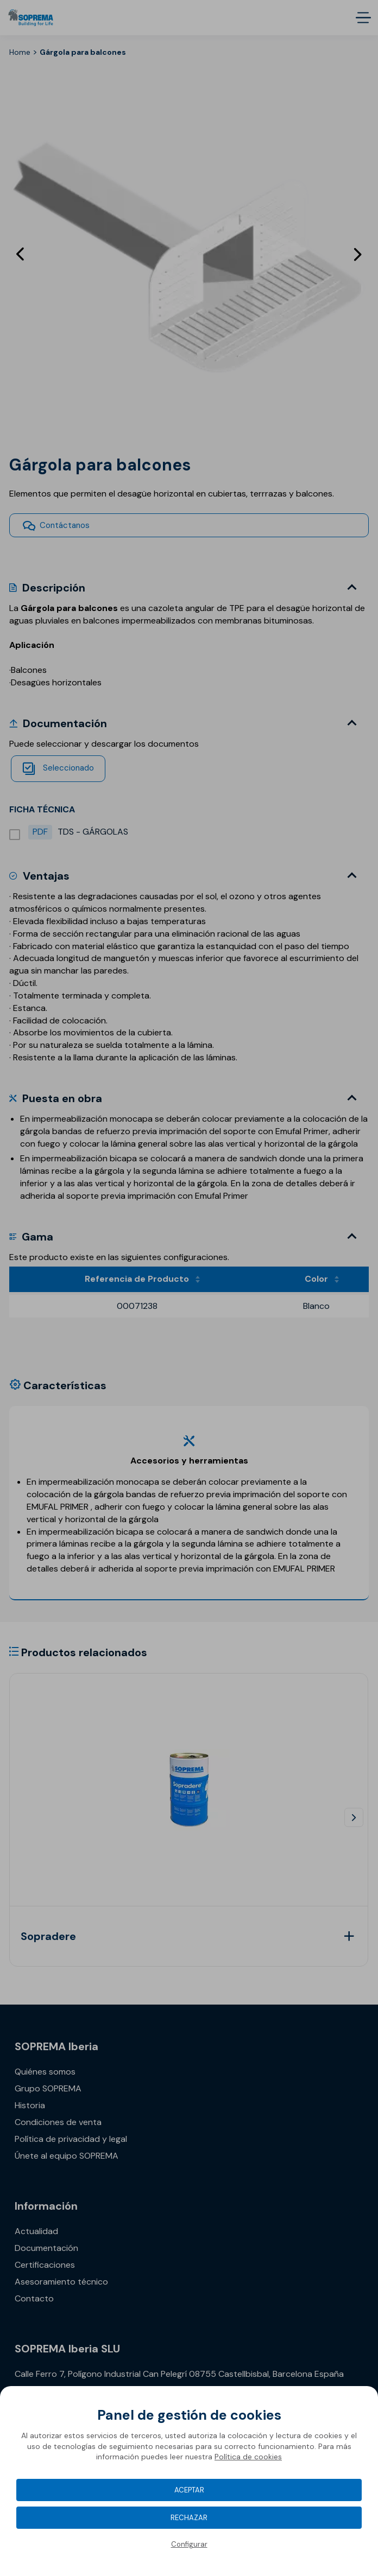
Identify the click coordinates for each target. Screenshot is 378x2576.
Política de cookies (248, 2456)
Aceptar (189, 2490)
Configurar (189, 2544)
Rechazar (189, 2517)
